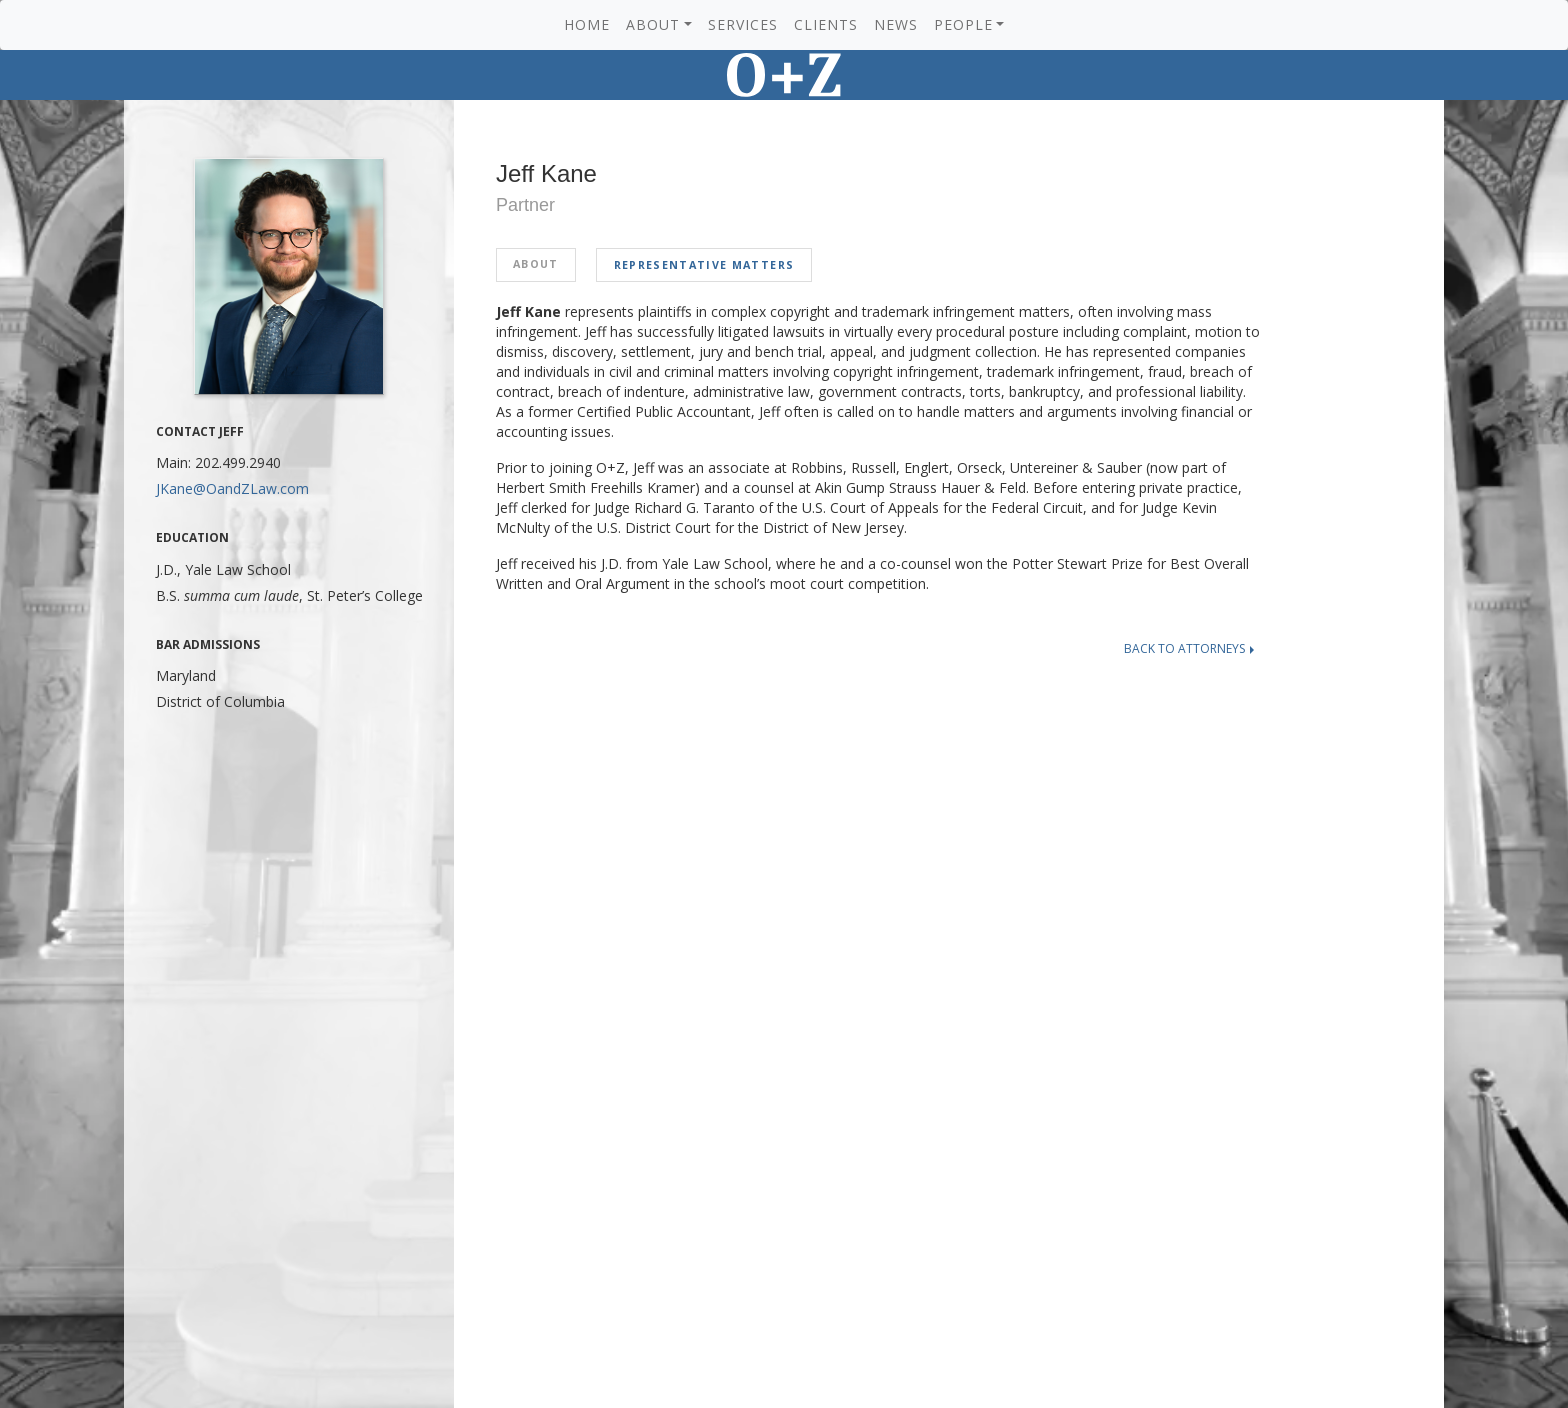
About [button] (653, 24)
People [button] (963, 24)
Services (743, 24)
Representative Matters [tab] (704, 265)
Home (587, 24)
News (896, 24)
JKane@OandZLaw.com (232, 488)
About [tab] (536, 264)
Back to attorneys (1189, 648)
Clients (826, 24)
